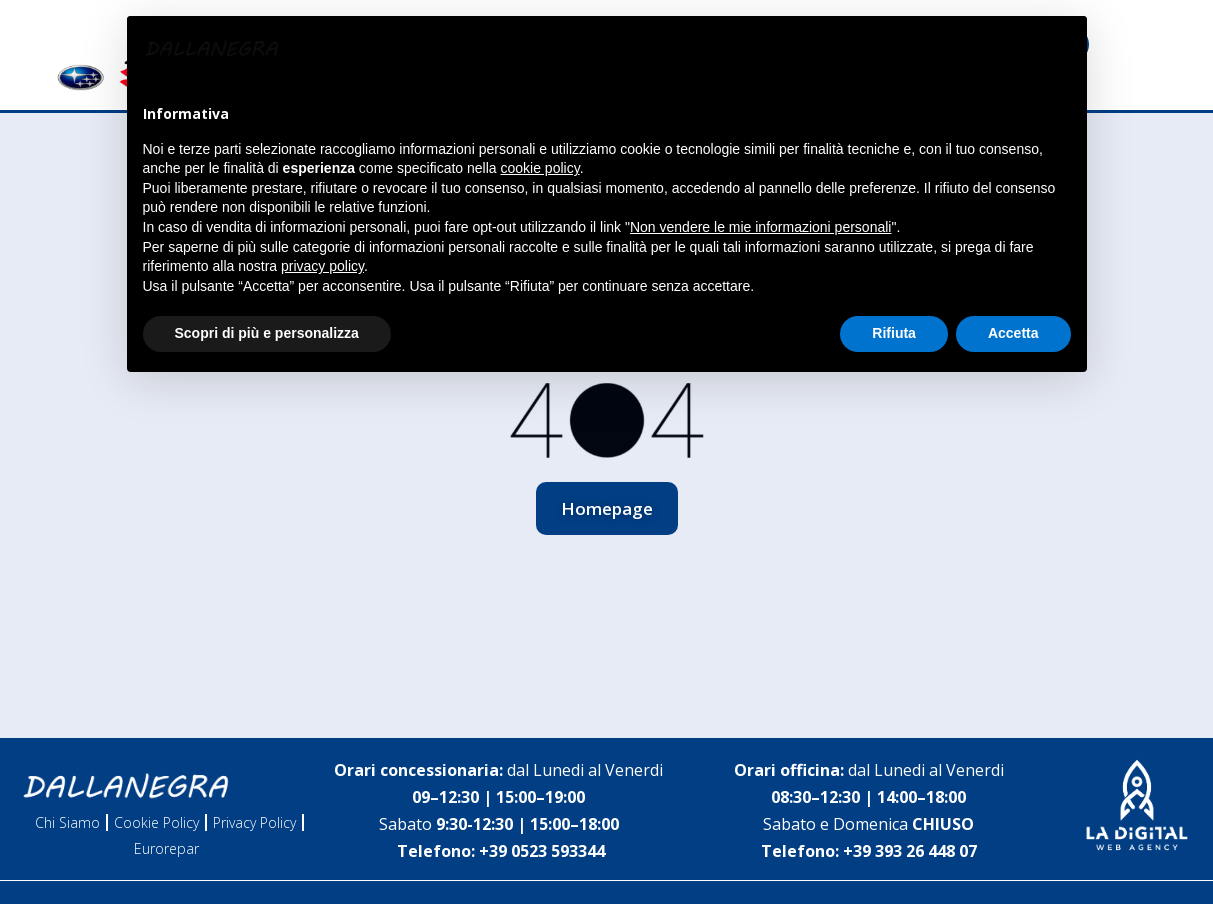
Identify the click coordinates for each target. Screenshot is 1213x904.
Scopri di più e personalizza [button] (267, 333)
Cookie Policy (156, 822)
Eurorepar (166, 848)
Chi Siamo (67, 822)
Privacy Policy (254, 822)
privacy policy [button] (322, 266)
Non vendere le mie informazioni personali (760, 227)
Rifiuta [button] (894, 333)
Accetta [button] (1013, 333)
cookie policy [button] (540, 168)
